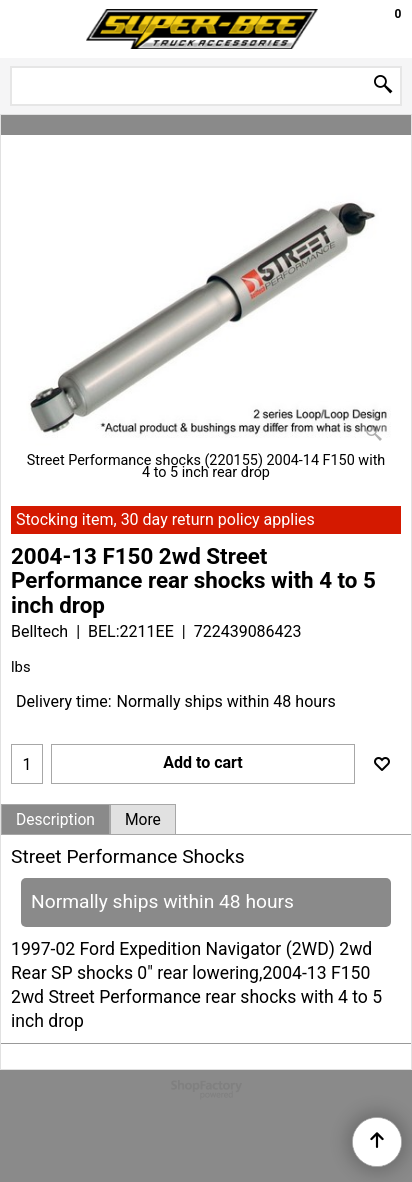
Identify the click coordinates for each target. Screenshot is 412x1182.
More (143, 820)
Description (55, 820)
